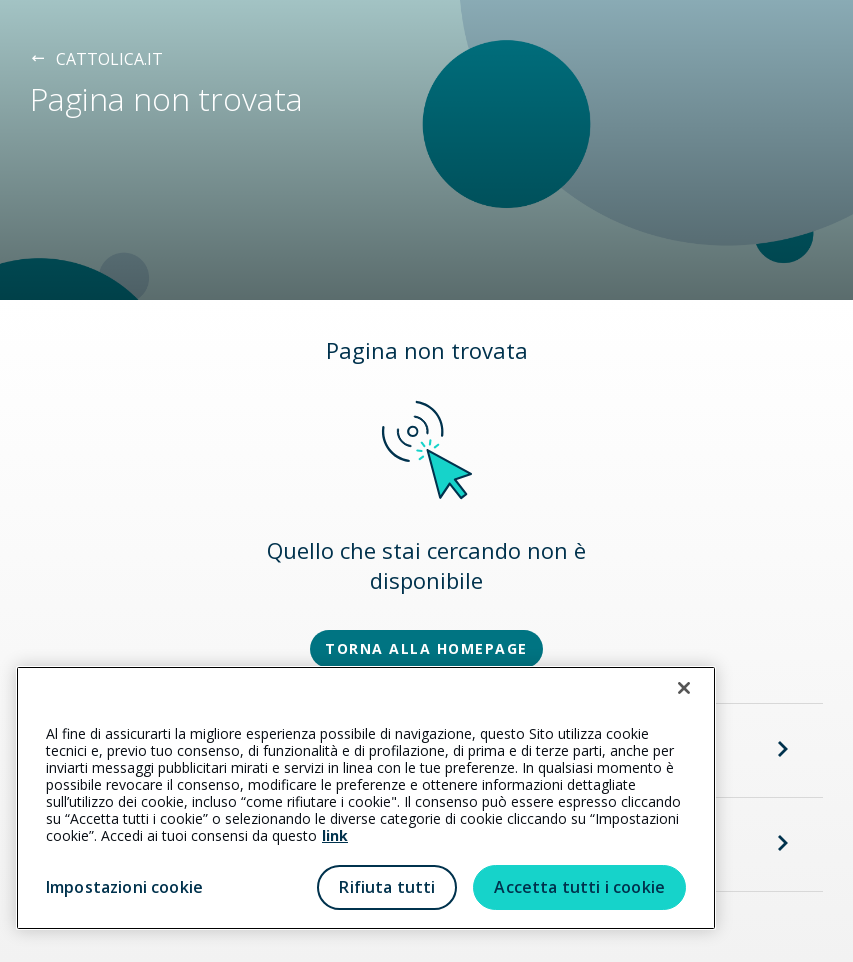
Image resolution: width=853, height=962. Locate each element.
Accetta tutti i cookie (579, 887)
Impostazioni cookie (124, 887)
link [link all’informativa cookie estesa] (335, 835)
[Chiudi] (684, 688)
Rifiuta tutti (387, 887)
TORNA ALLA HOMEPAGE (426, 648)
